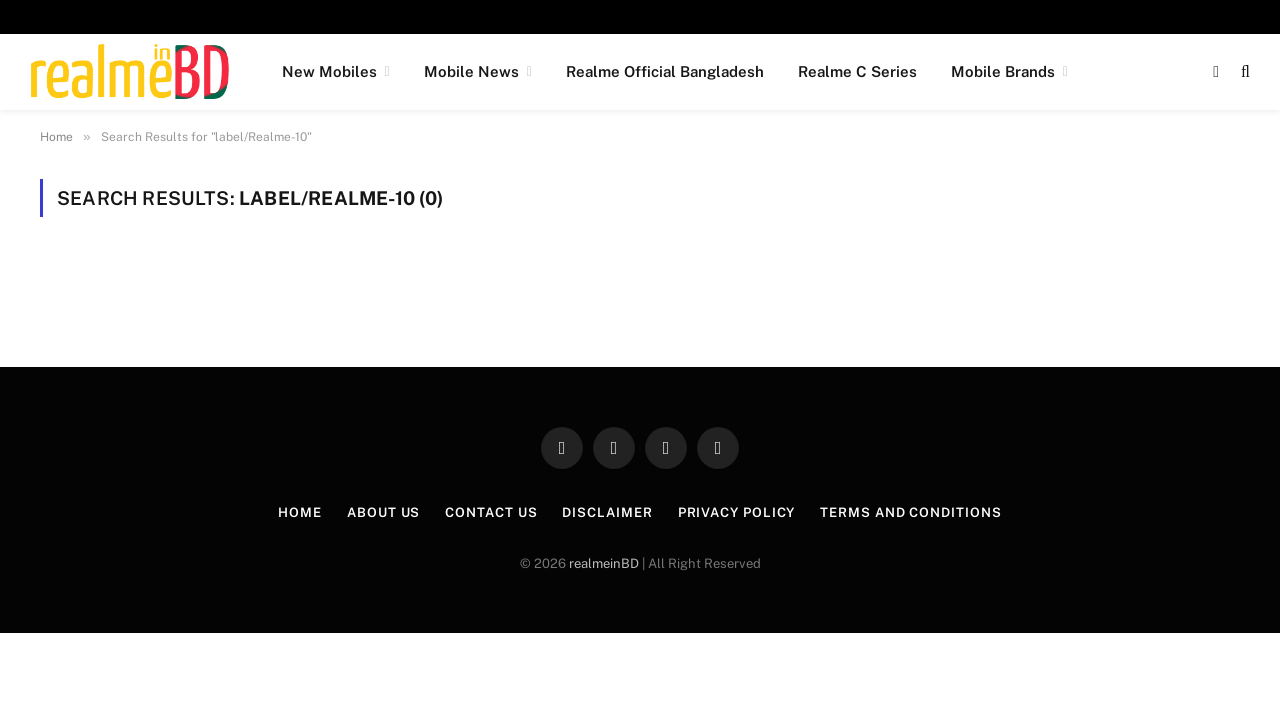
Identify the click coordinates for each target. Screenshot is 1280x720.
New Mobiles (329, 71)
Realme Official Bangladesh (665, 71)
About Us (383, 512)
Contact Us (491, 512)
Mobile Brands (1003, 71)
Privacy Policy (737, 512)
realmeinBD (604, 563)
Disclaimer (607, 512)
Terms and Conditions (910, 512)
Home (300, 512)
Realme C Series (857, 71)
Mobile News (471, 71)
